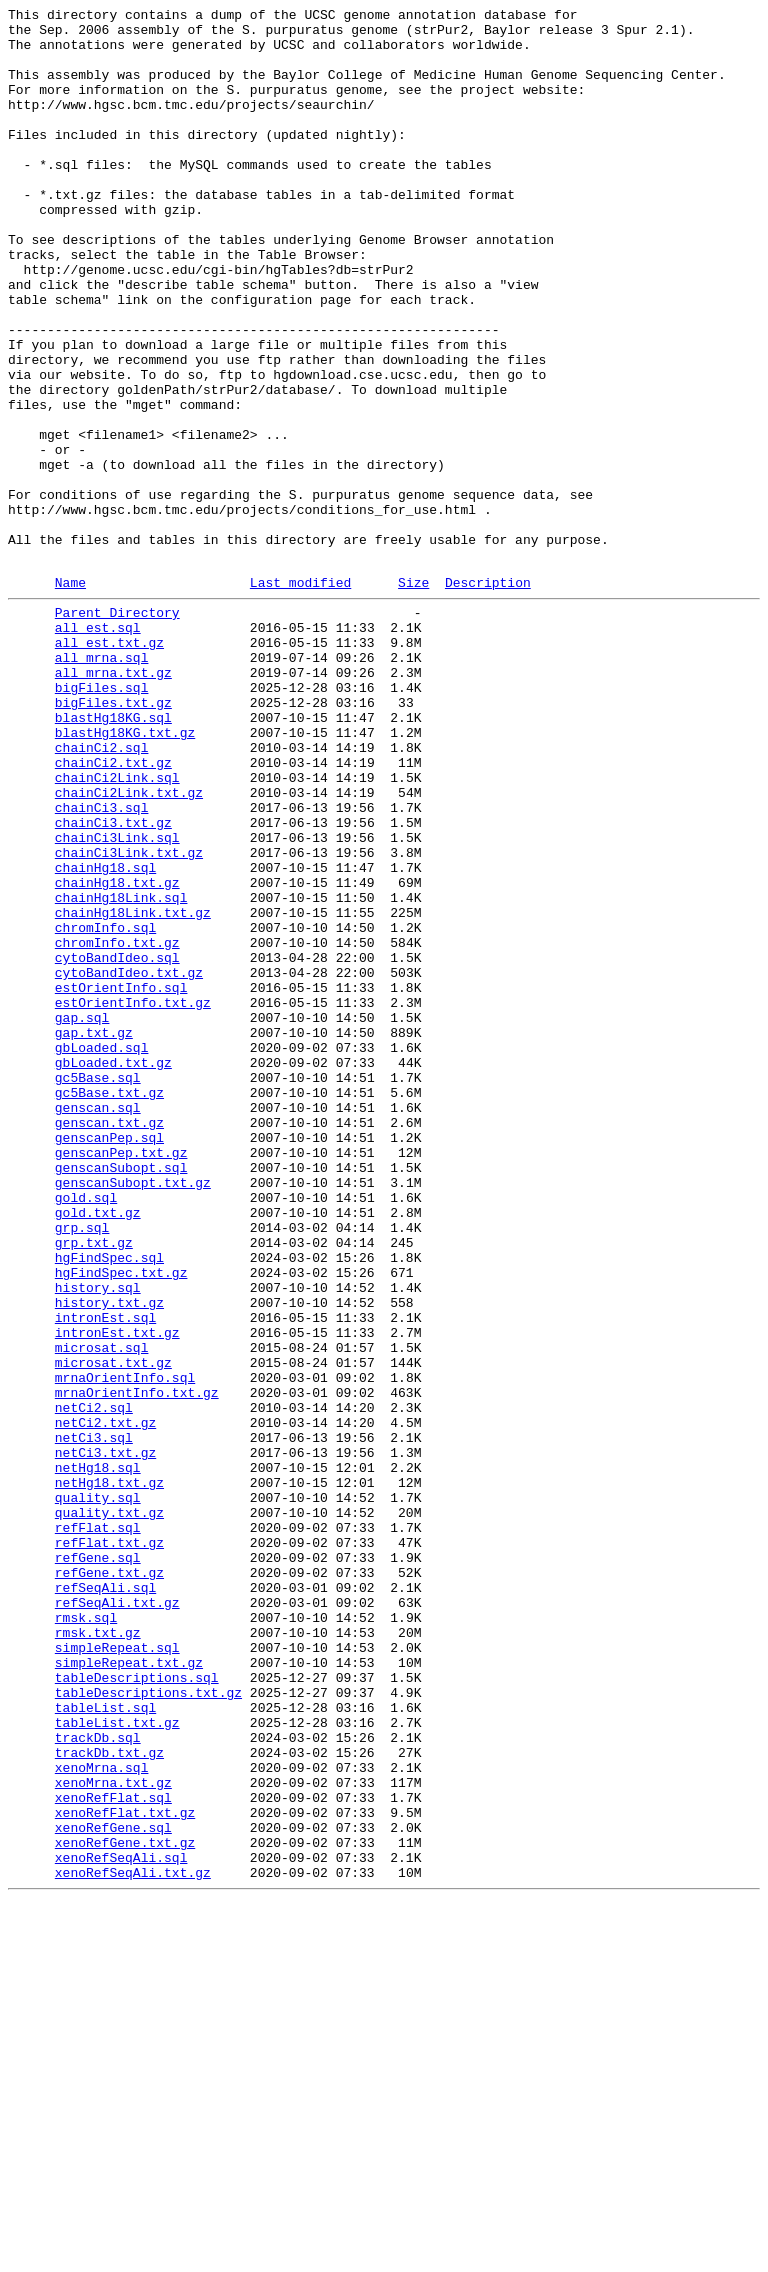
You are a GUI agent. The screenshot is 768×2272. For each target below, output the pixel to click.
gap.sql (82, 1215)
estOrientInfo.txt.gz (133, 1197)
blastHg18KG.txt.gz (125, 873)
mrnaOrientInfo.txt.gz (137, 1665)
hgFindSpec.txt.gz (121, 1521)
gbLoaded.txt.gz (113, 1269)
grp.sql (82, 1467)
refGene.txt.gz (109, 1881)
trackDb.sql (98, 2079)
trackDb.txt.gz (109, 2097)
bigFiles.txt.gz (113, 837)
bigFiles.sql (102, 819)
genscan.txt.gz (109, 1341)
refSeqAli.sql (105, 1899)
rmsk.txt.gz (98, 1953)
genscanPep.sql (109, 1359)
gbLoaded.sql (102, 1251)
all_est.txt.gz (109, 765)
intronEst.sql (105, 1575)
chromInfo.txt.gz (117, 1125)
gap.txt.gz (94, 1233)
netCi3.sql (94, 1719)
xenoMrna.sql (102, 2115)
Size (413, 696)
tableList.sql (105, 2043)
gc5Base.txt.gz (109, 1305)
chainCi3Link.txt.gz (129, 1017)
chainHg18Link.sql (121, 1071)
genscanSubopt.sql (121, 1395)
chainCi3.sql (102, 963)
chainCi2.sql (102, 891)
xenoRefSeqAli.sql (121, 2223)
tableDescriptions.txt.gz (148, 2025)
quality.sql (98, 1791)
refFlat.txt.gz (109, 1845)
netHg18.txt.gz (109, 1773)
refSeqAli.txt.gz (117, 1917)
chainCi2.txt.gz (113, 909)
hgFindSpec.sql (109, 1503)
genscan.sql (98, 1323)
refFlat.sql (98, 1827)
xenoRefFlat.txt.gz (125, 2169)
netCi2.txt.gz (105, 1701)
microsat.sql (102, 1611)
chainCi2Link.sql (117, 927)
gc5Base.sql (98, 1287)
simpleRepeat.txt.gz (129, 1989)
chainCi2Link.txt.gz (129, 945)
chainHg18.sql (105, 1035)
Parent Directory (117, 729)
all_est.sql (98, 747)
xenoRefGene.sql (113, 2187)
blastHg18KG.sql (113, 855)
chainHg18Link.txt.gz (133, 1089)
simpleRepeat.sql (117, 1971)
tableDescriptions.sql (137, 2007)
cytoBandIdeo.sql (117, 1143)
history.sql (98, 1539)
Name (70, 696)
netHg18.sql (98, 1755)
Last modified (300, 696)
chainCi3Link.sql (117, 999)
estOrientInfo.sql (121, 1179)
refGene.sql (98, 1863)
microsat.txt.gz (113, 1629)
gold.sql (86, 1431)
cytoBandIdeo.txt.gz (129, 1161)
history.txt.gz (109, 1557)
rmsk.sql (86, 1935)
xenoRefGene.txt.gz (125, 2205)
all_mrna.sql (102, 783)
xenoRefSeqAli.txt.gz (133, 2241)
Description (488, 696)
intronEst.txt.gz (117, 1593)
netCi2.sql (94, 1683)
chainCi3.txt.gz (113, 981)
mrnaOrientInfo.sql (125, 1647)
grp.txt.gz (94, 1485)
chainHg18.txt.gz (117, 1053)
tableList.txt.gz (117, 2061)
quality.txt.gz (109, 1809)
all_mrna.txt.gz (113, 801)
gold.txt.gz (98, 1449)
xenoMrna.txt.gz (113, 2133)
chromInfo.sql (105, 1107)
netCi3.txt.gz (105, 1737)
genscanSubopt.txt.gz (133, 1413)
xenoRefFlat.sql (113, 2151)
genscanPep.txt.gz (121, 1377)
